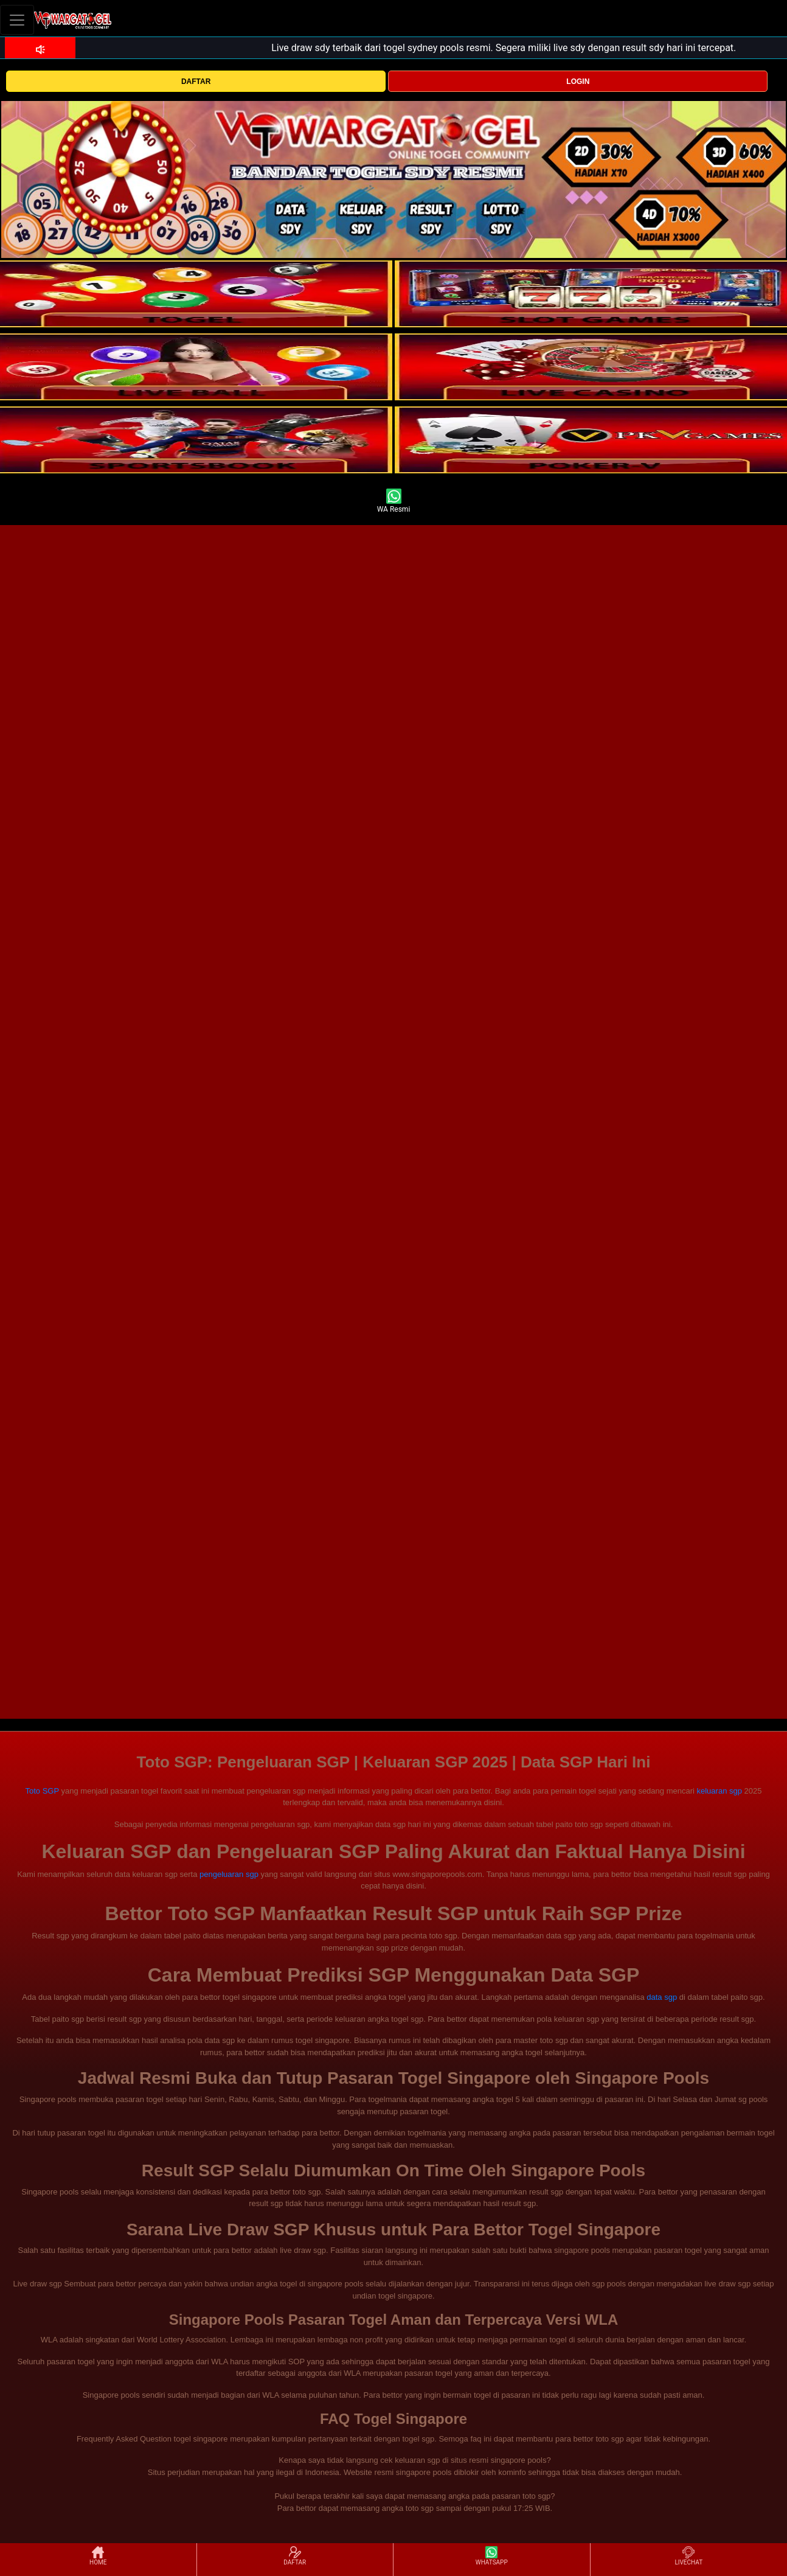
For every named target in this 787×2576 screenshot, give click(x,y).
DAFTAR (195, 81)
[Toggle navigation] (17, 20)
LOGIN (577, 81)
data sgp (662, 1997)
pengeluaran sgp (228, 1874)
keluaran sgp (719, 1790)
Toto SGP (42, 1790)
